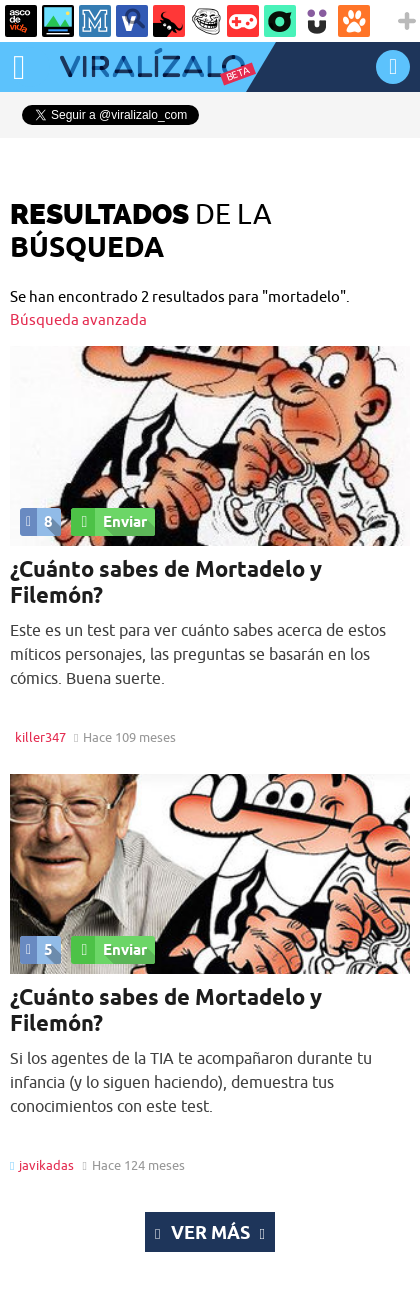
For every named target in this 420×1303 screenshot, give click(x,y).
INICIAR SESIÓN (393, 66)
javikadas (46, 1165)
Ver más (210, 1232)
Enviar (109, 522)
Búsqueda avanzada (78, 319)
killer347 (40, 737)
